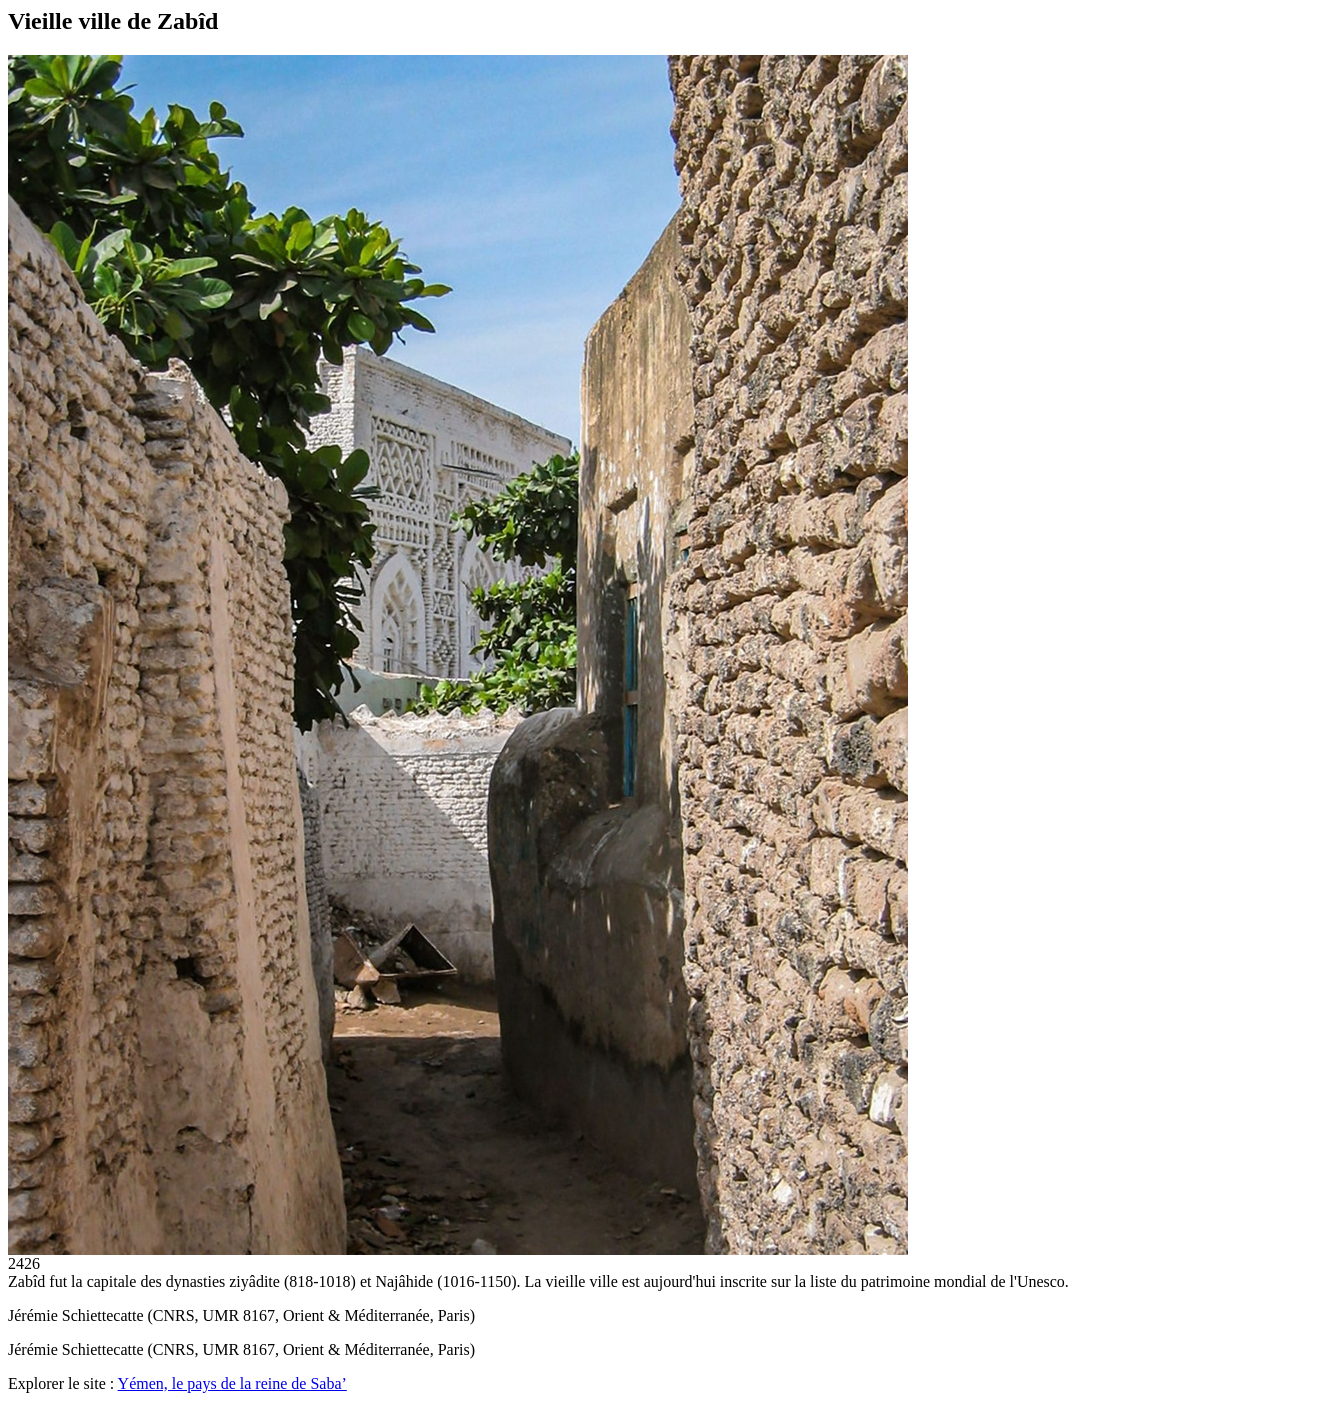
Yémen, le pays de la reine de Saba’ (232, 1383)
